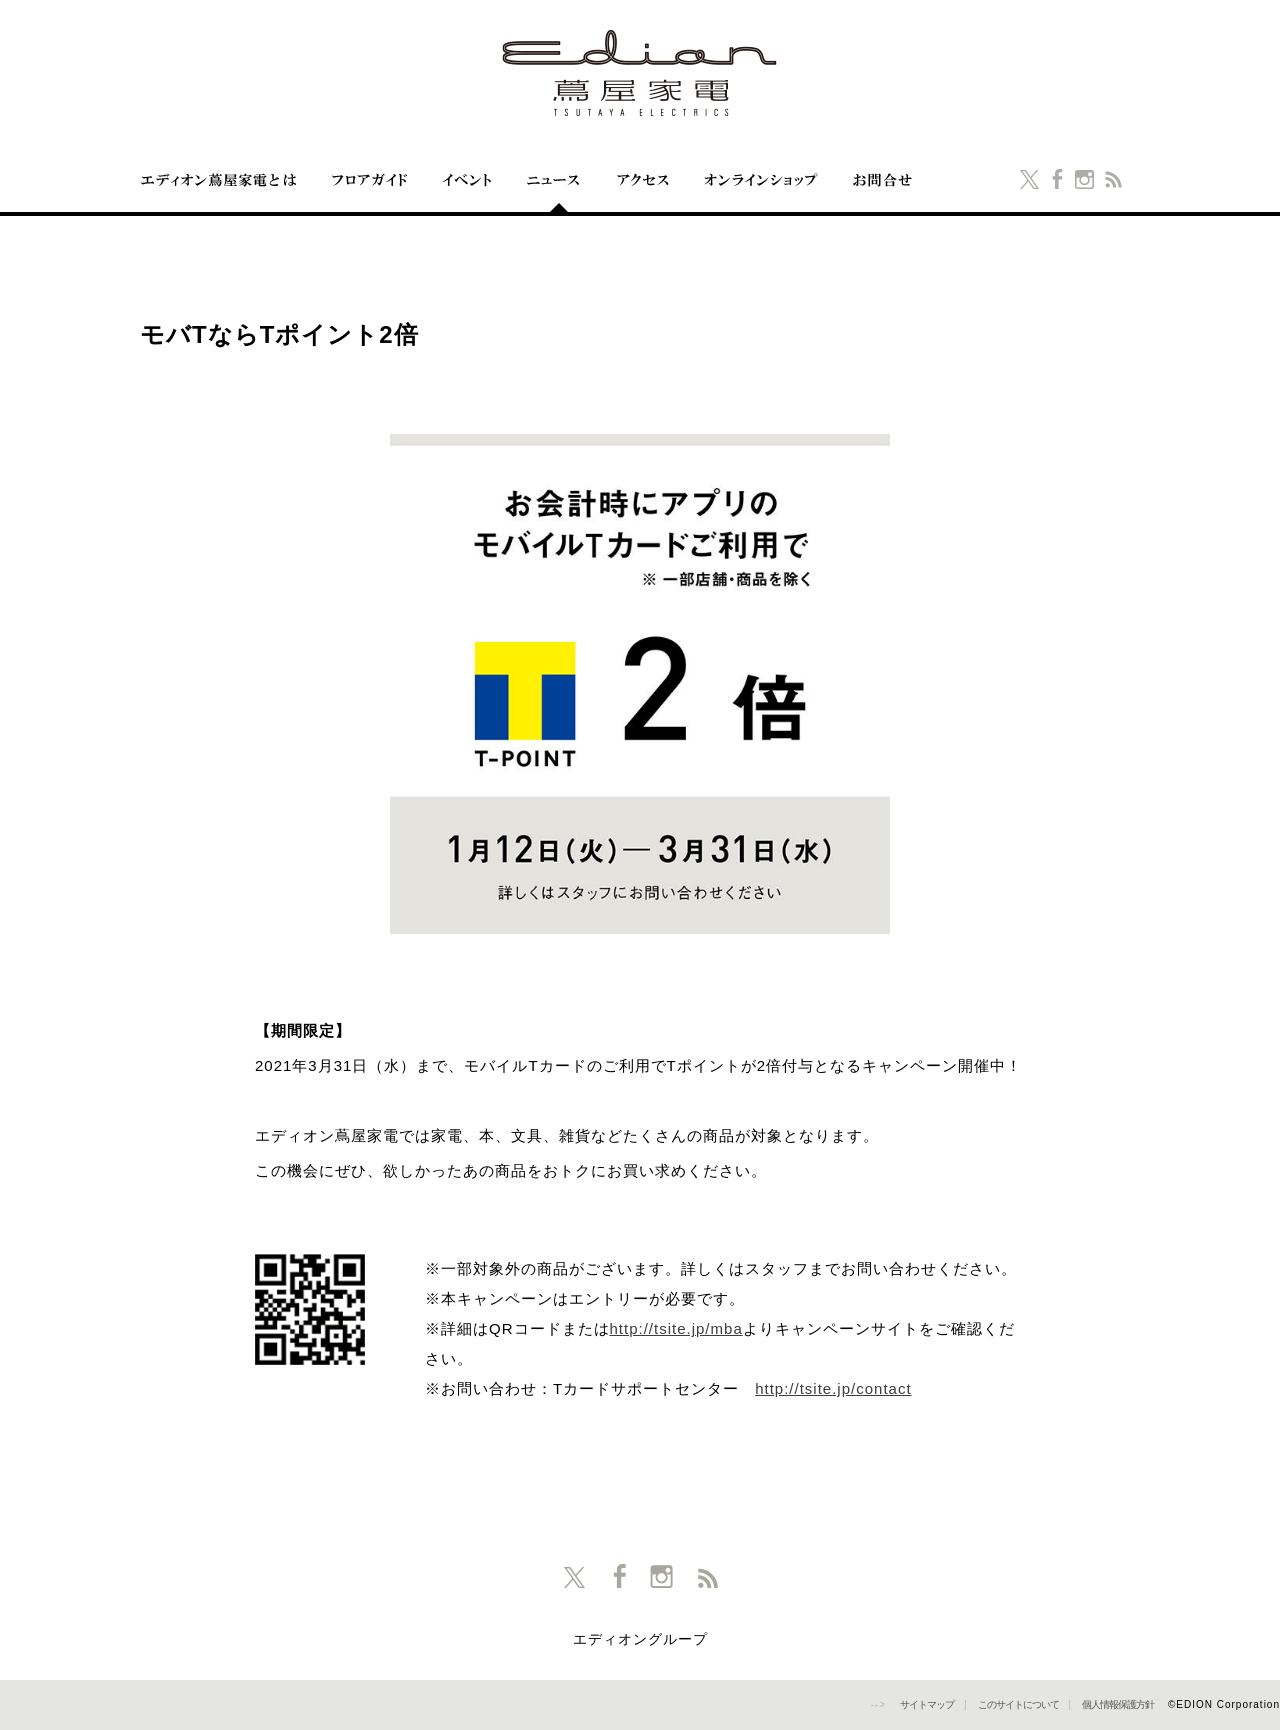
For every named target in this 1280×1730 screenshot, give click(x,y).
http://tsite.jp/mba (676, 1328)
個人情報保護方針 (1118, 1704)
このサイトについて (1018, 1704)
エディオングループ (640, 1639)
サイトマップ (927, 1704)
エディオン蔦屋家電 (640, 73)
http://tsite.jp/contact (833, 1388)
